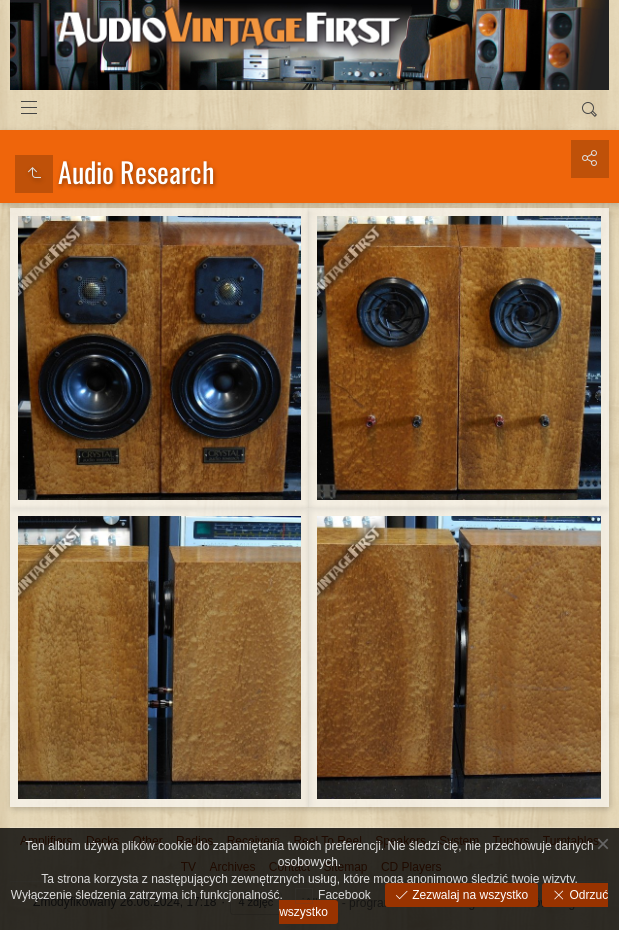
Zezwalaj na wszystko (468, 895)
